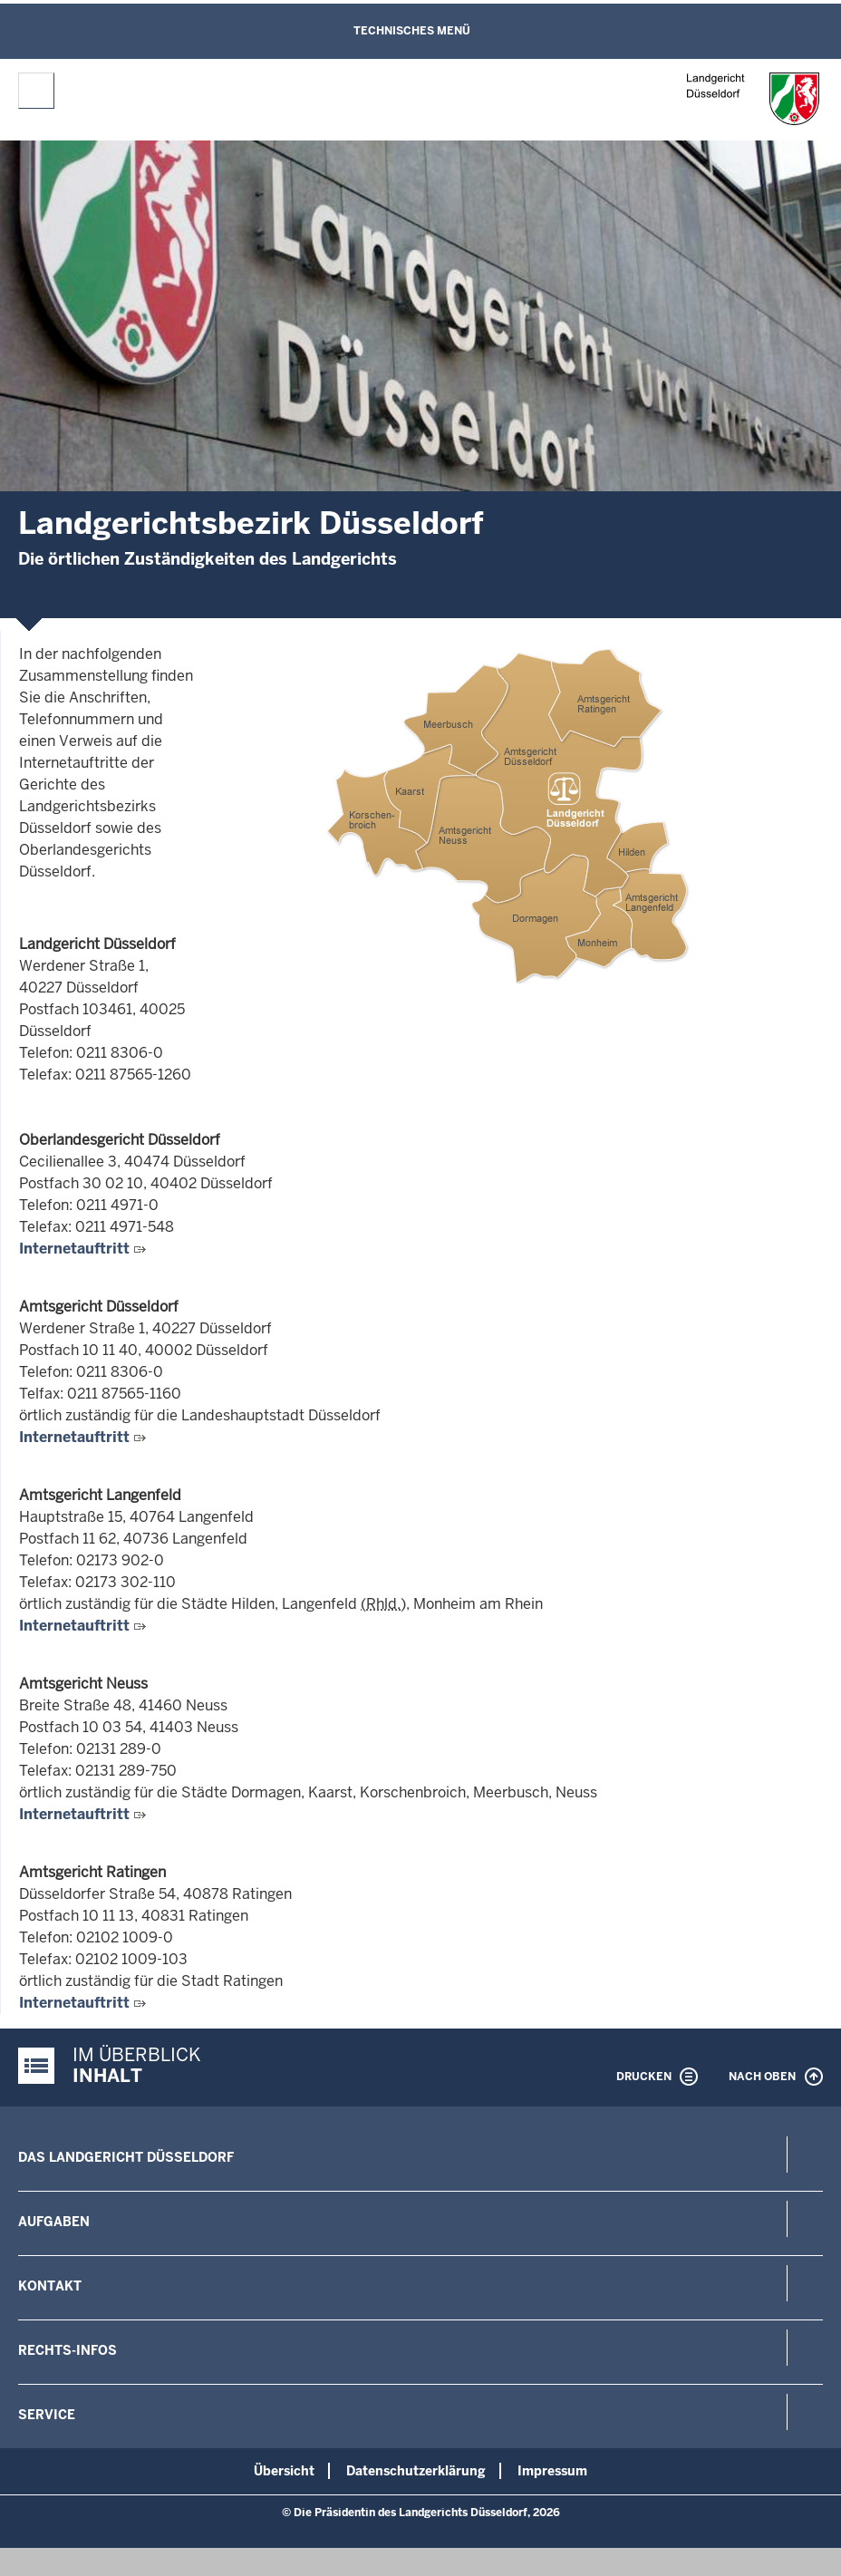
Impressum (552, 2471)
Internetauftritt (74, 1248)
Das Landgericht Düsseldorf (126, 2157)
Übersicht (284, 2471)
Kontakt (50, 2286)
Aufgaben (54, 2221)
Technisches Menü (411, 31)
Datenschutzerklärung (416, 2471)
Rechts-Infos (67, 2350)
